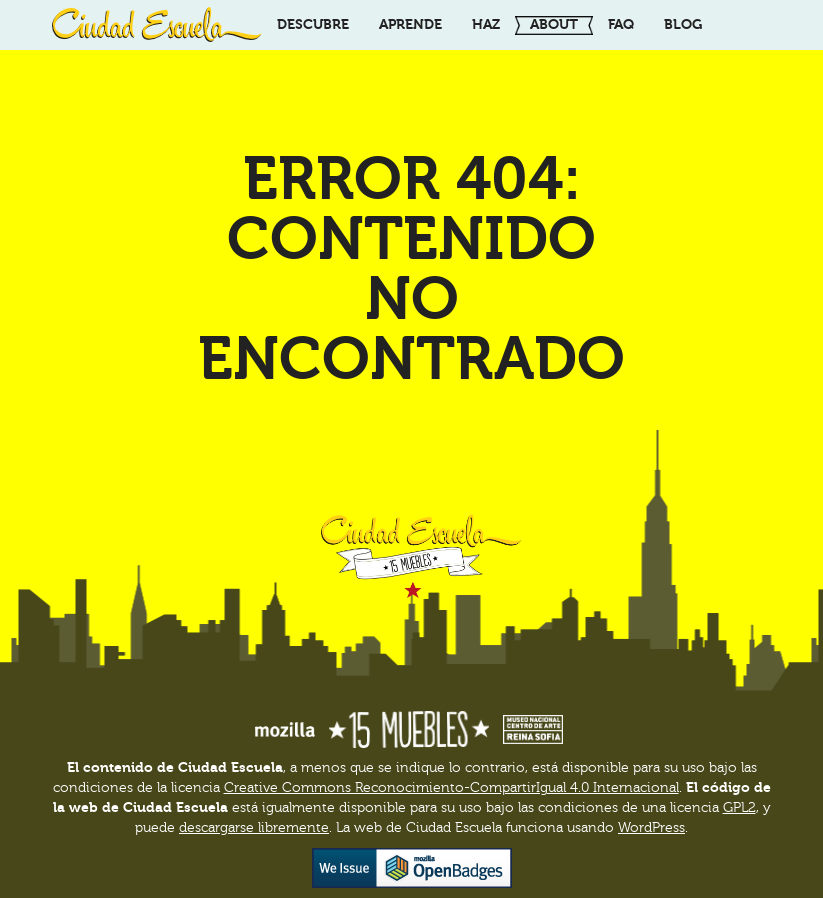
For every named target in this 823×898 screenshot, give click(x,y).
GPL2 (739, 808)
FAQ (621, 24)
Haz (486, 24)
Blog (683, 24)
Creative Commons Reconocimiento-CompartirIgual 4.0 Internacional (451, 788)
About (554, 24)
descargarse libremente (254, 828)
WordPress (651, 828)
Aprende (410, 24)
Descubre (313, 24)
